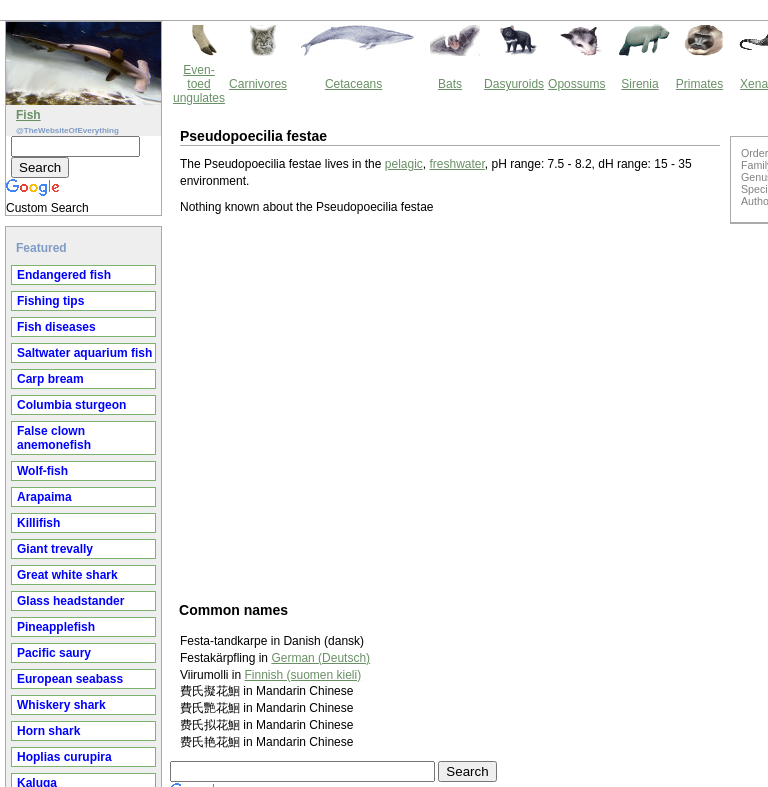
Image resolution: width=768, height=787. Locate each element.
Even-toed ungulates (199, 84)
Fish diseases (56, 327)
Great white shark (67, 575)
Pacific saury (54, 653)
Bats (450, 84)
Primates (699, 84)
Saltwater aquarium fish (84, 353)
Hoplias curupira (64, 757)
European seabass (70, 679)
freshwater (457, 164)
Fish (28, 115)
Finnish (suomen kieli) (302, 675)
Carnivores (258, 84)
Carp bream (50, 379)
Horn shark (48, 731)
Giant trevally (55, 549)
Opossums (576, 84)
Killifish (38, 523)
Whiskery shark (61, 705)
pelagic (404, 164)
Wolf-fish (42, 471)
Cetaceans (353, 84)
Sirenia (639, 84)
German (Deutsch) (320, 658)
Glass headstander (70, 601)
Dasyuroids (514, 84)
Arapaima (44, 497)
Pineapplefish (56, 627)
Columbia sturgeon (71, 405)
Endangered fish (64, 275)
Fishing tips (50, 301)
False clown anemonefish (54, 438)
